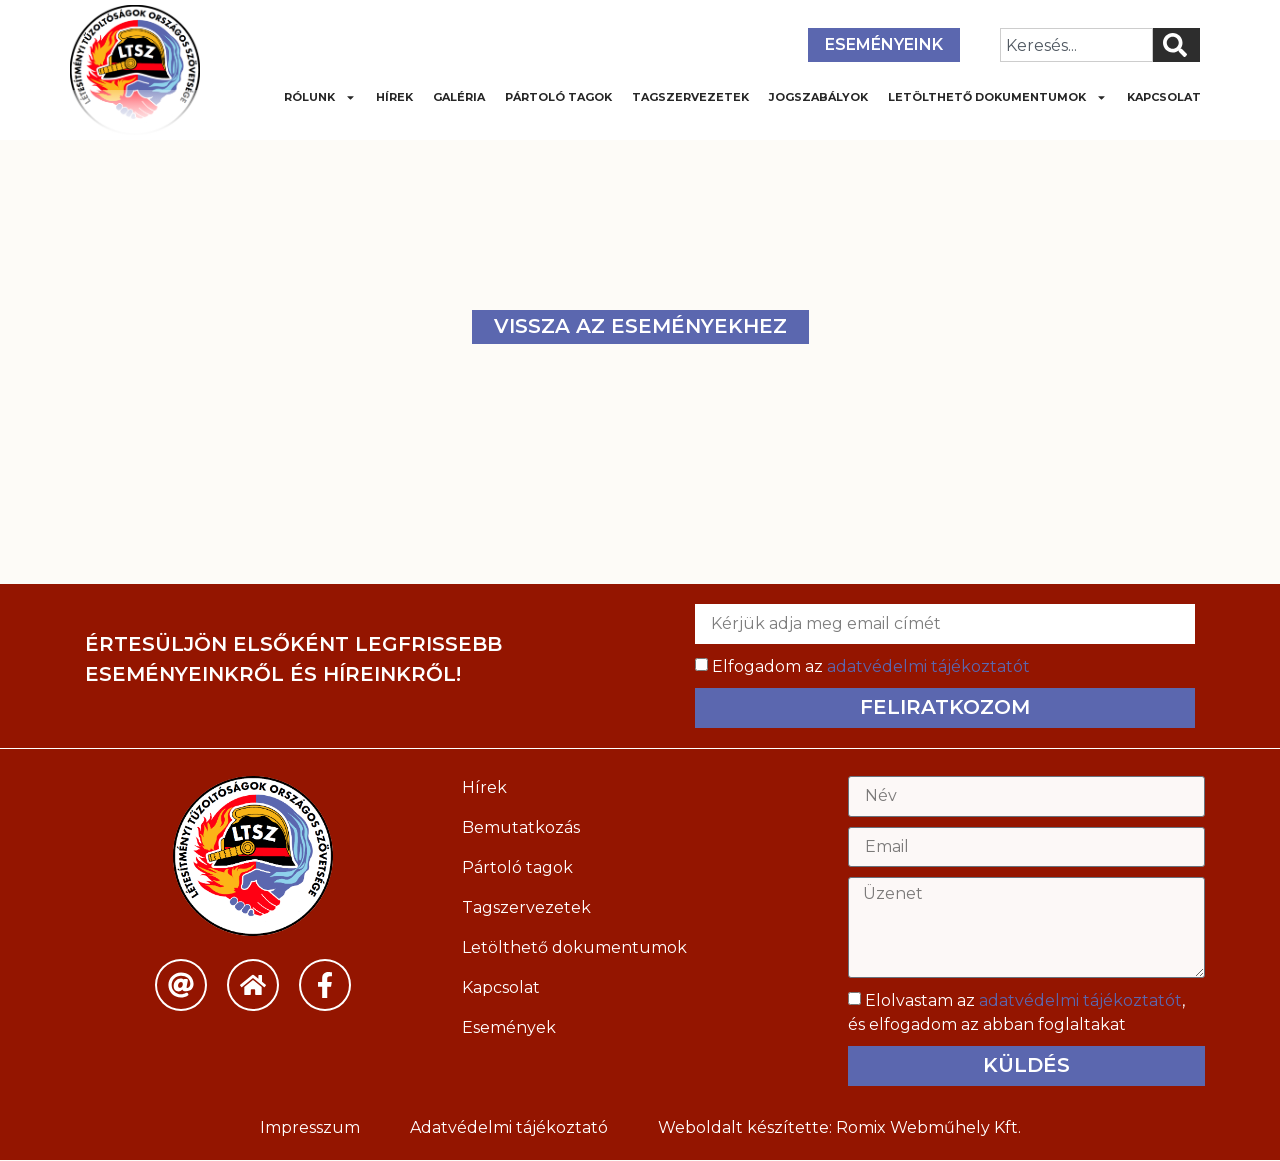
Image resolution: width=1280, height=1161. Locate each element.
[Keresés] (1176, 45)
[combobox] (1076, 45)
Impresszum (310, 1128)
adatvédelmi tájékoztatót (928, 666)
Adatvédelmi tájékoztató (509, 1128)
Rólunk (320, 97)
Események (509, 1027)
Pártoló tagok (558, 97)
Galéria (459, 97)
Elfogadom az (871, 666)
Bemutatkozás (521, 827)
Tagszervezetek (690, 97)
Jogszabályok (818, 97)
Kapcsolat (1164, 97)
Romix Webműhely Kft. (928, 1128)
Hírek (394, 97)
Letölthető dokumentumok (997, 97)
